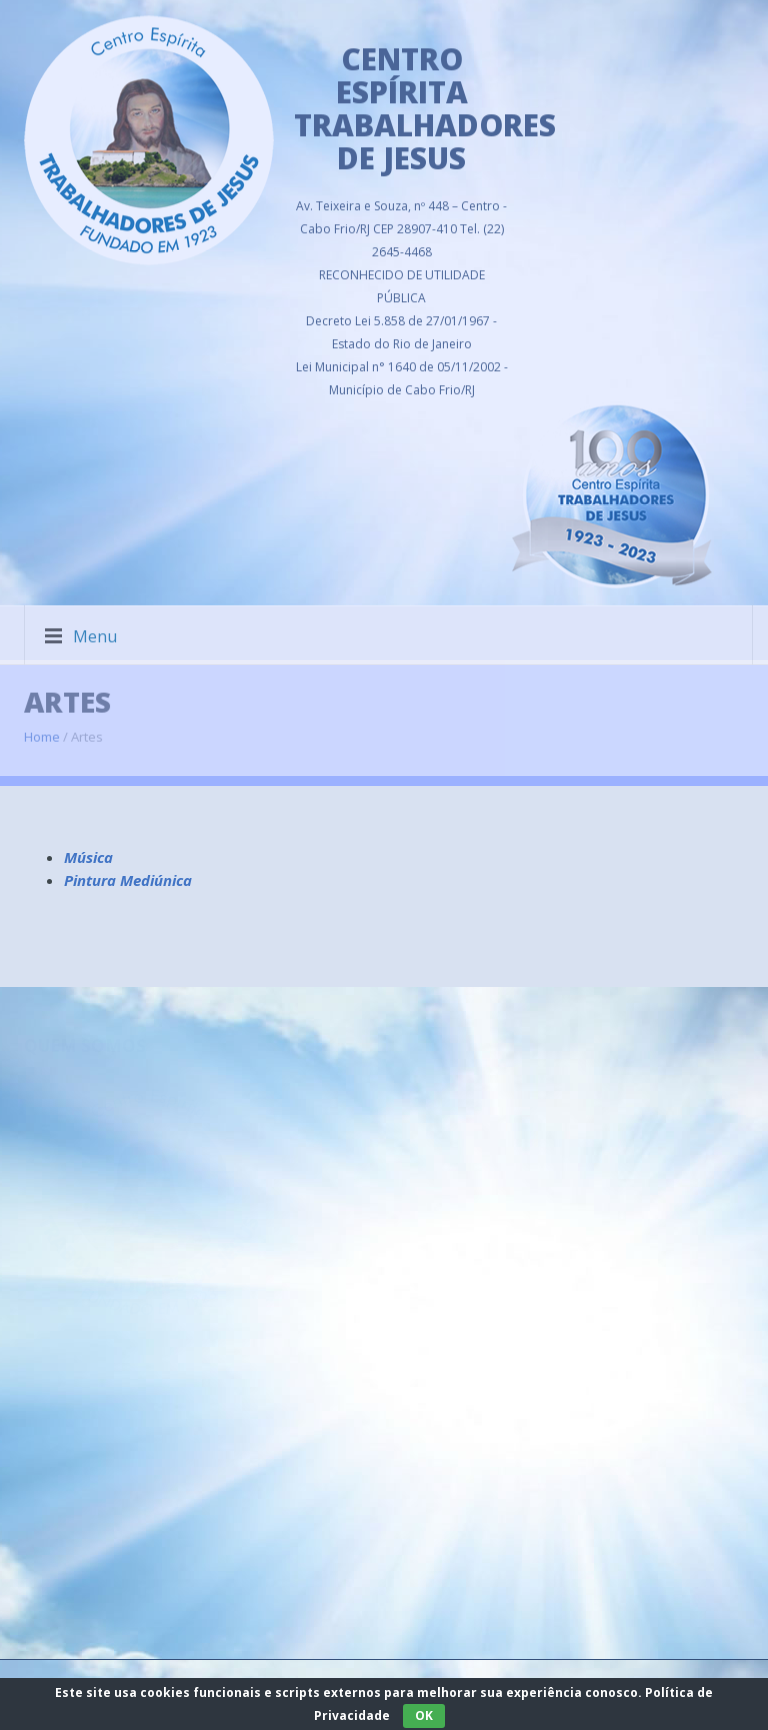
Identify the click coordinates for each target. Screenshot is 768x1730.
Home (42, 729)
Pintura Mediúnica (128, 880)
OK (424, 1715)
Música (88, 857)
